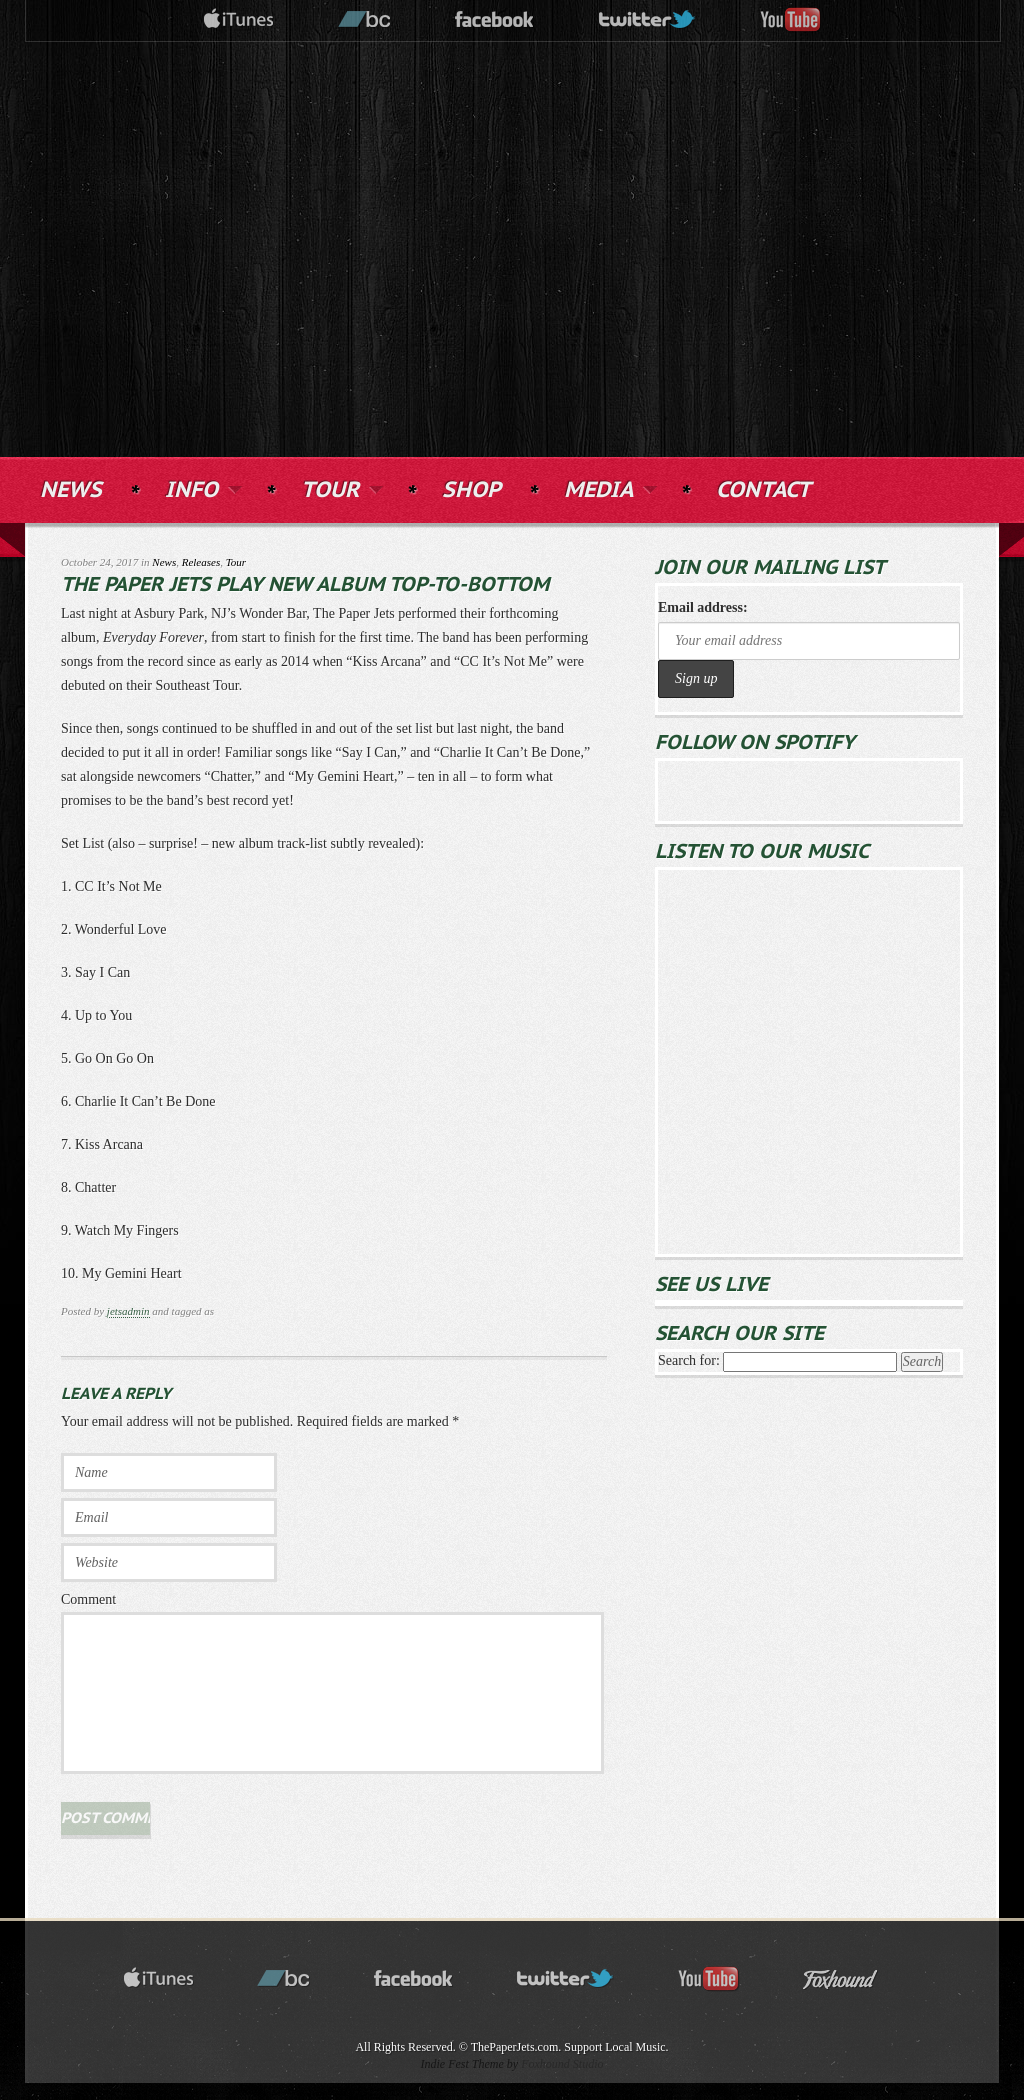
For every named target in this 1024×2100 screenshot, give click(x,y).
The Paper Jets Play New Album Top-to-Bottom (305, 585)
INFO (201, 488)
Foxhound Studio (562, 2064)
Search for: (689, 1360)
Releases (201, 562)
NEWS (71, 490)
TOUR (340, 488)
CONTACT (763, 490)
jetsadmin (128, 1311)
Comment (88, 1599)
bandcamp (365, 20)
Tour (236, 562)
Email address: (703, 607)
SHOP (471, 490)
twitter (648, 20)
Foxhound (853, 1979)
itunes (239, 20)
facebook (495, 20)
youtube (791, 20)
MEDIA (608, 488)
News (164, 562)
